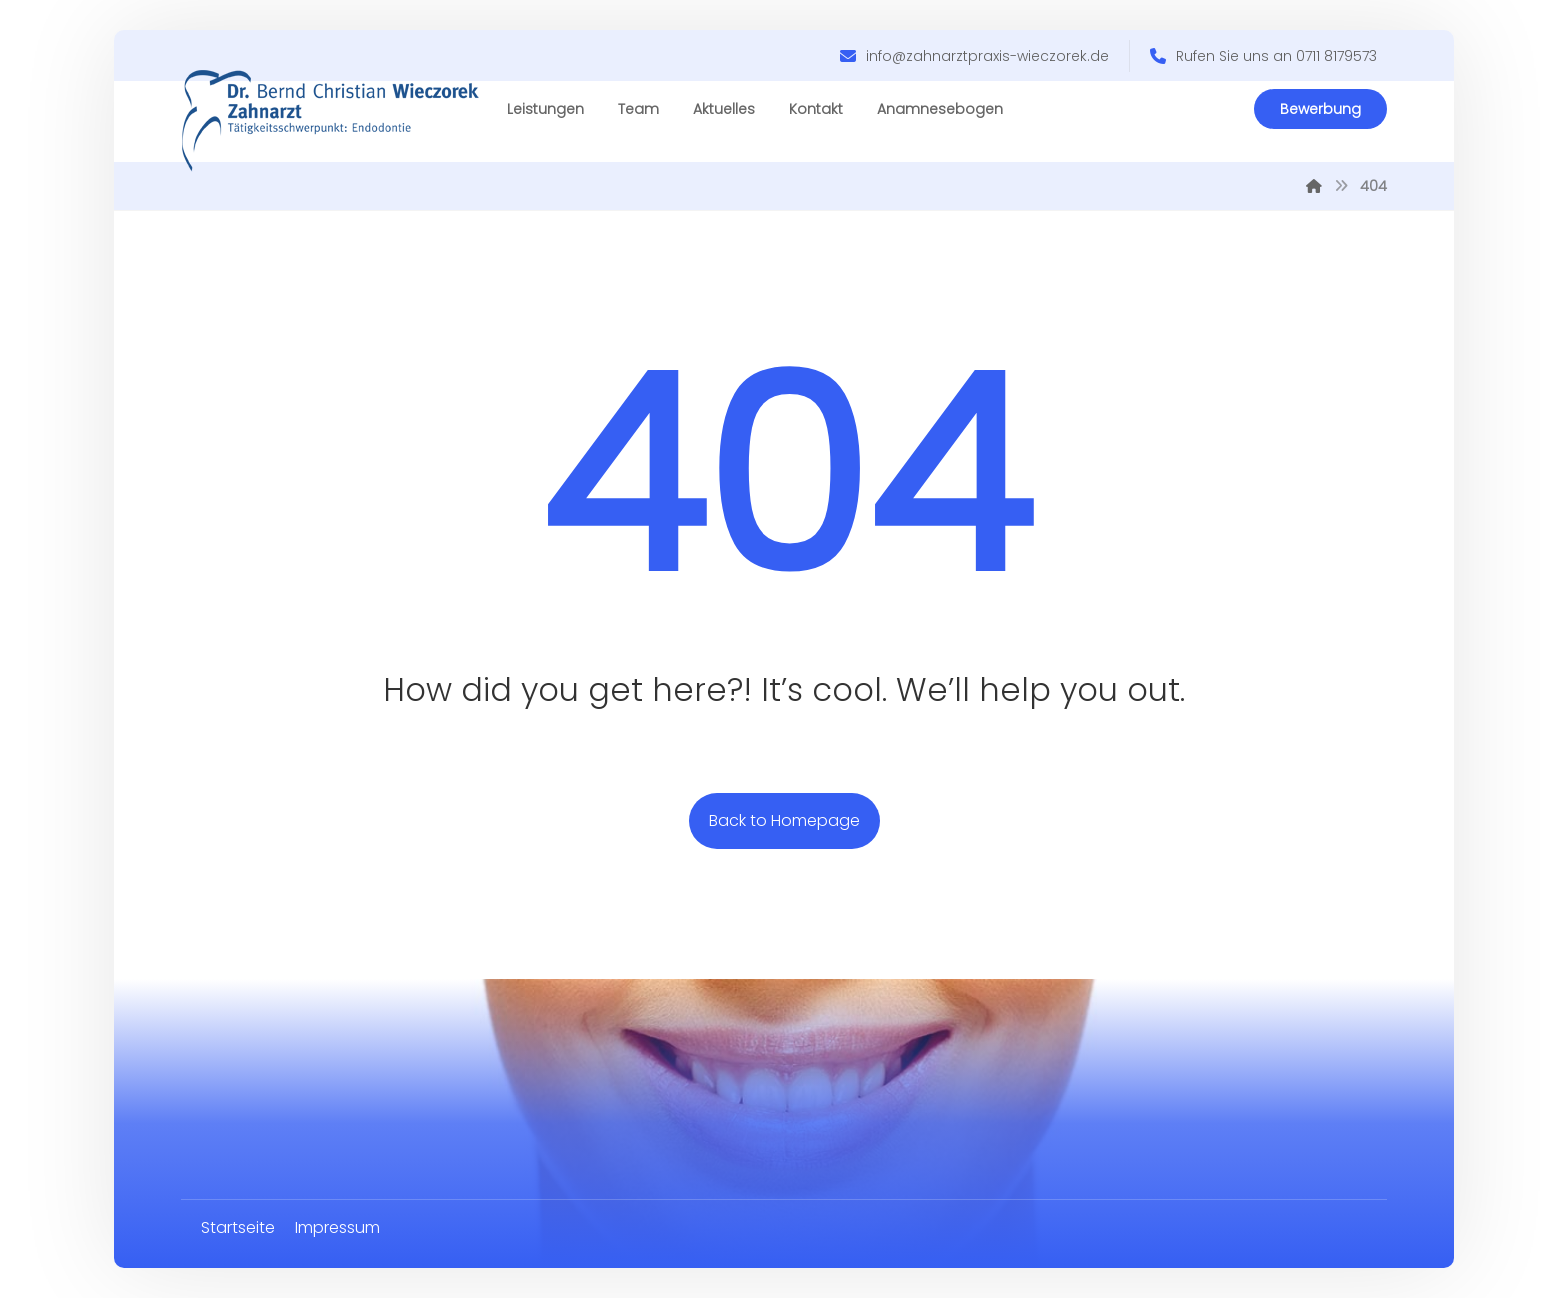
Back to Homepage (784, 820)
